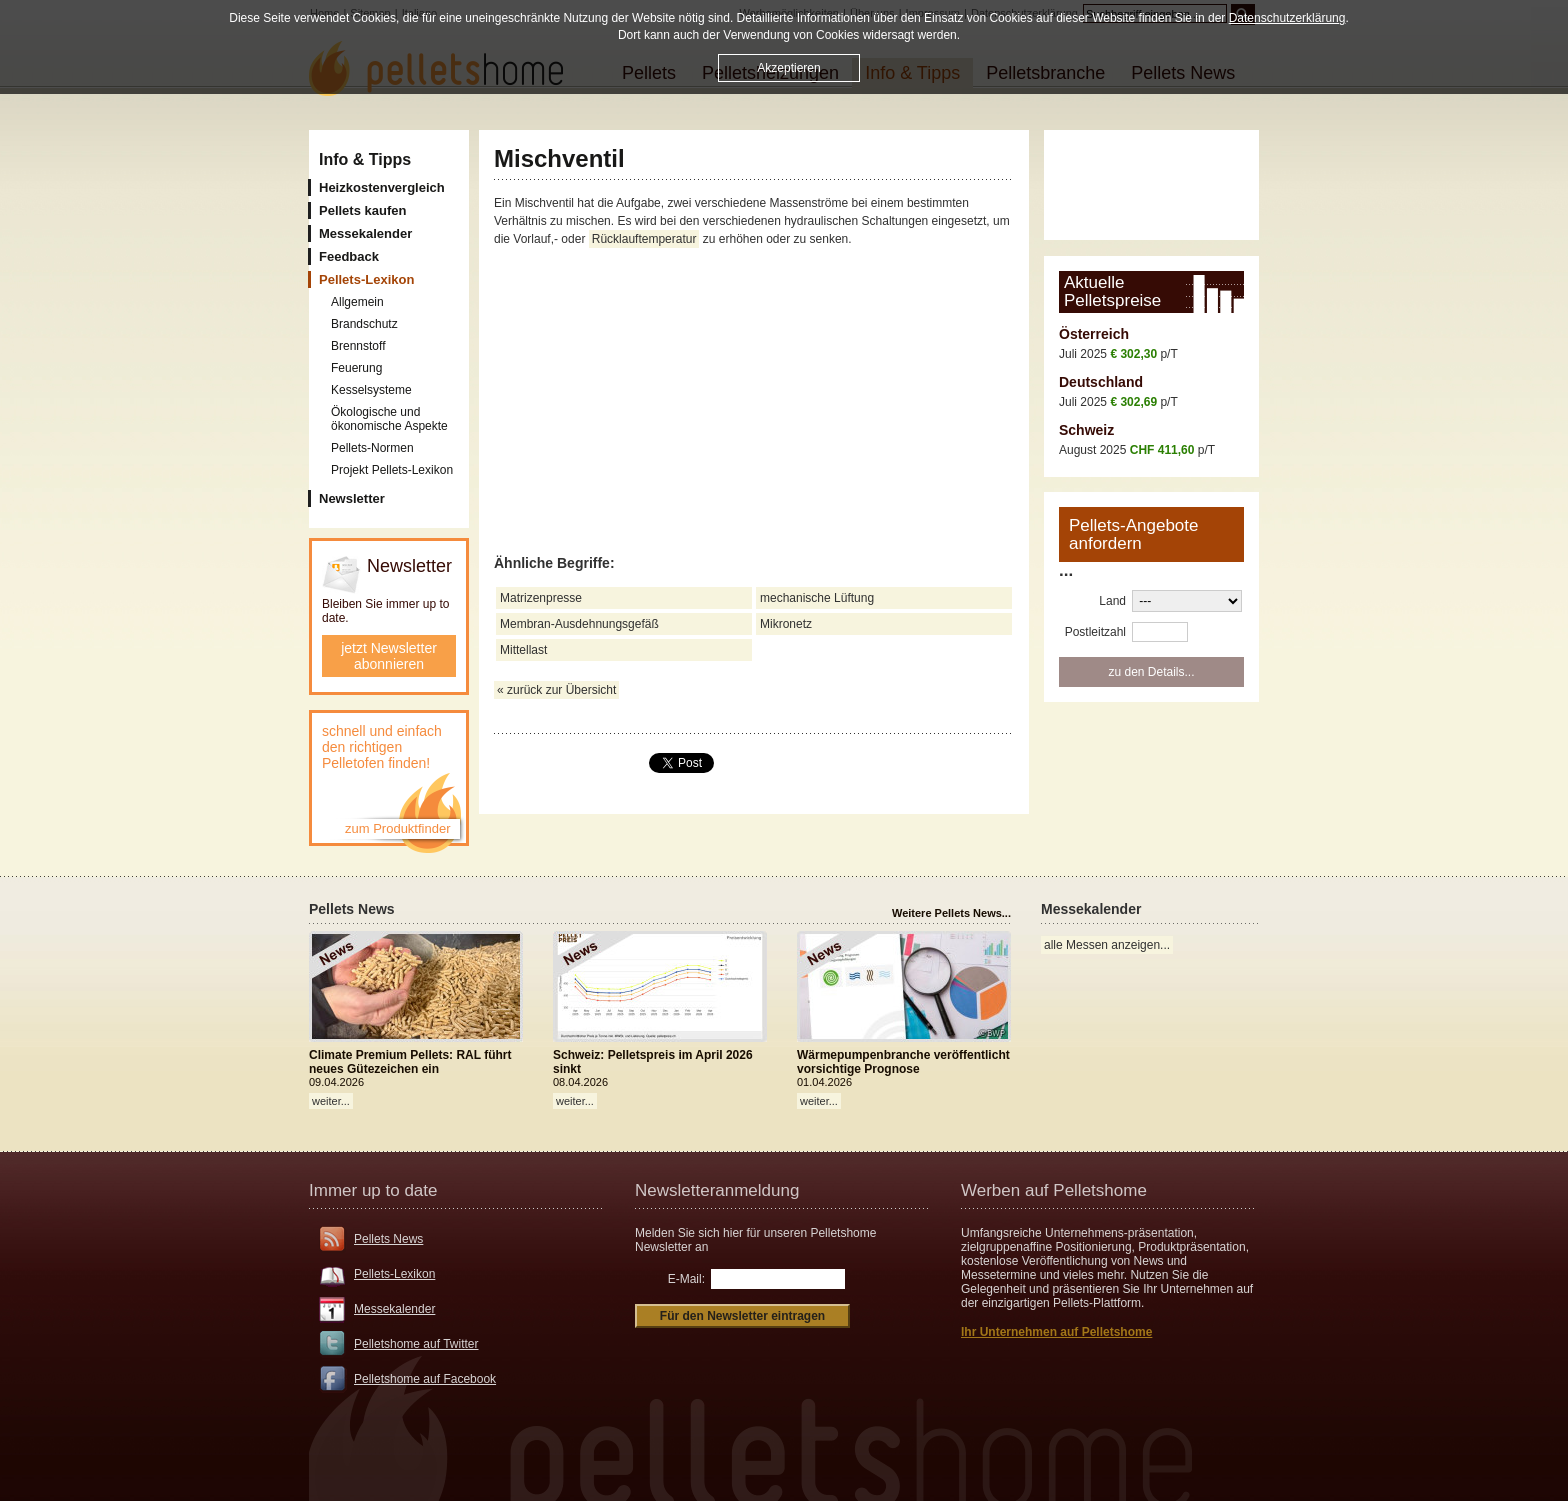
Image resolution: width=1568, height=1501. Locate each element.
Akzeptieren (788, 68)
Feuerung (356, 368)
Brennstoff (358, 346)
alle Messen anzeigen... (1107, 945)
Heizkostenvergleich (382, 187)
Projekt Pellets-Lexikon (392, 470)
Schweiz (1086, 430)
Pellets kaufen (362, 210)
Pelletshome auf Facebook (425, 1379)
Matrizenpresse (541, 598)
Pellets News (388, 1239)
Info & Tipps (365, 159)
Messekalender (365, 233)
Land (1112, 601)
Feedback (349, 256)
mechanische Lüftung (817, 598)
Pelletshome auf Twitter (416, 1344)
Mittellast (523, 650)
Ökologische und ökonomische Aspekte (389, 419)
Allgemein (357, 302)
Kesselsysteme (371, 390)
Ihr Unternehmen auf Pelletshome (1056, 1332)
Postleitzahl (1095, 632)
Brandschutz (364, 324)
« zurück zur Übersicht (556, 690)
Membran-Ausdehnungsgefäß (579, 624)
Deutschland (1101, 382)
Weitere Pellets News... (951, 913)
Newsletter (352, 498)
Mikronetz (786, 624)
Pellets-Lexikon (394, 1274)
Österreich (1094, 334)
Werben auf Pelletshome (1054, 1190)
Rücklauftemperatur (644, 239)
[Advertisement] (754, 402)
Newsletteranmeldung (717, 1190)
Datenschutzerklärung (1287, 18)
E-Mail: (686, 1279)
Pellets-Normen (372, 448)
